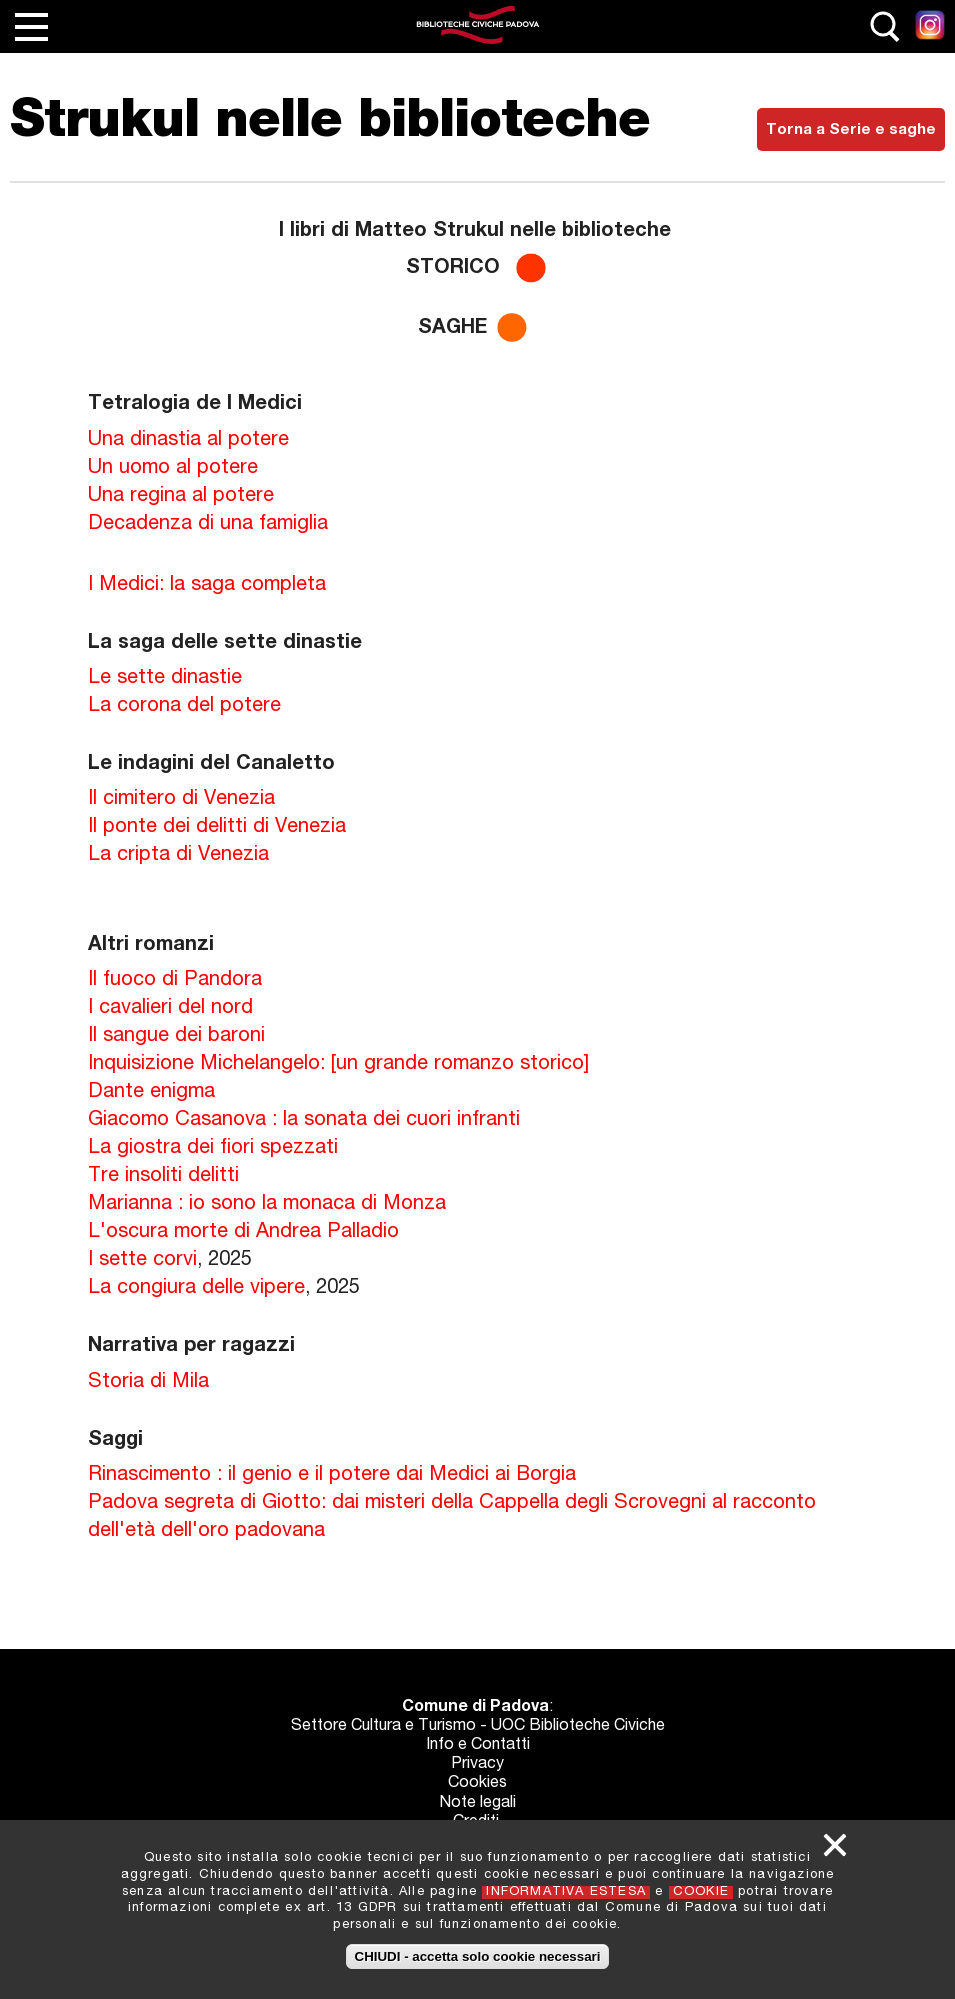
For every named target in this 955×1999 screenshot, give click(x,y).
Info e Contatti (478, 1746)
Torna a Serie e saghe (851, 130)
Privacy (477, 1765)
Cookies (477, 1784)
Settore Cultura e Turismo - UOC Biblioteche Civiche (478, 1727)
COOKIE (701, 1892)
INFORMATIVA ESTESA (566, 1892)
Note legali (477, 1804)
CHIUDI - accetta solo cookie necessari (478, 1956)
